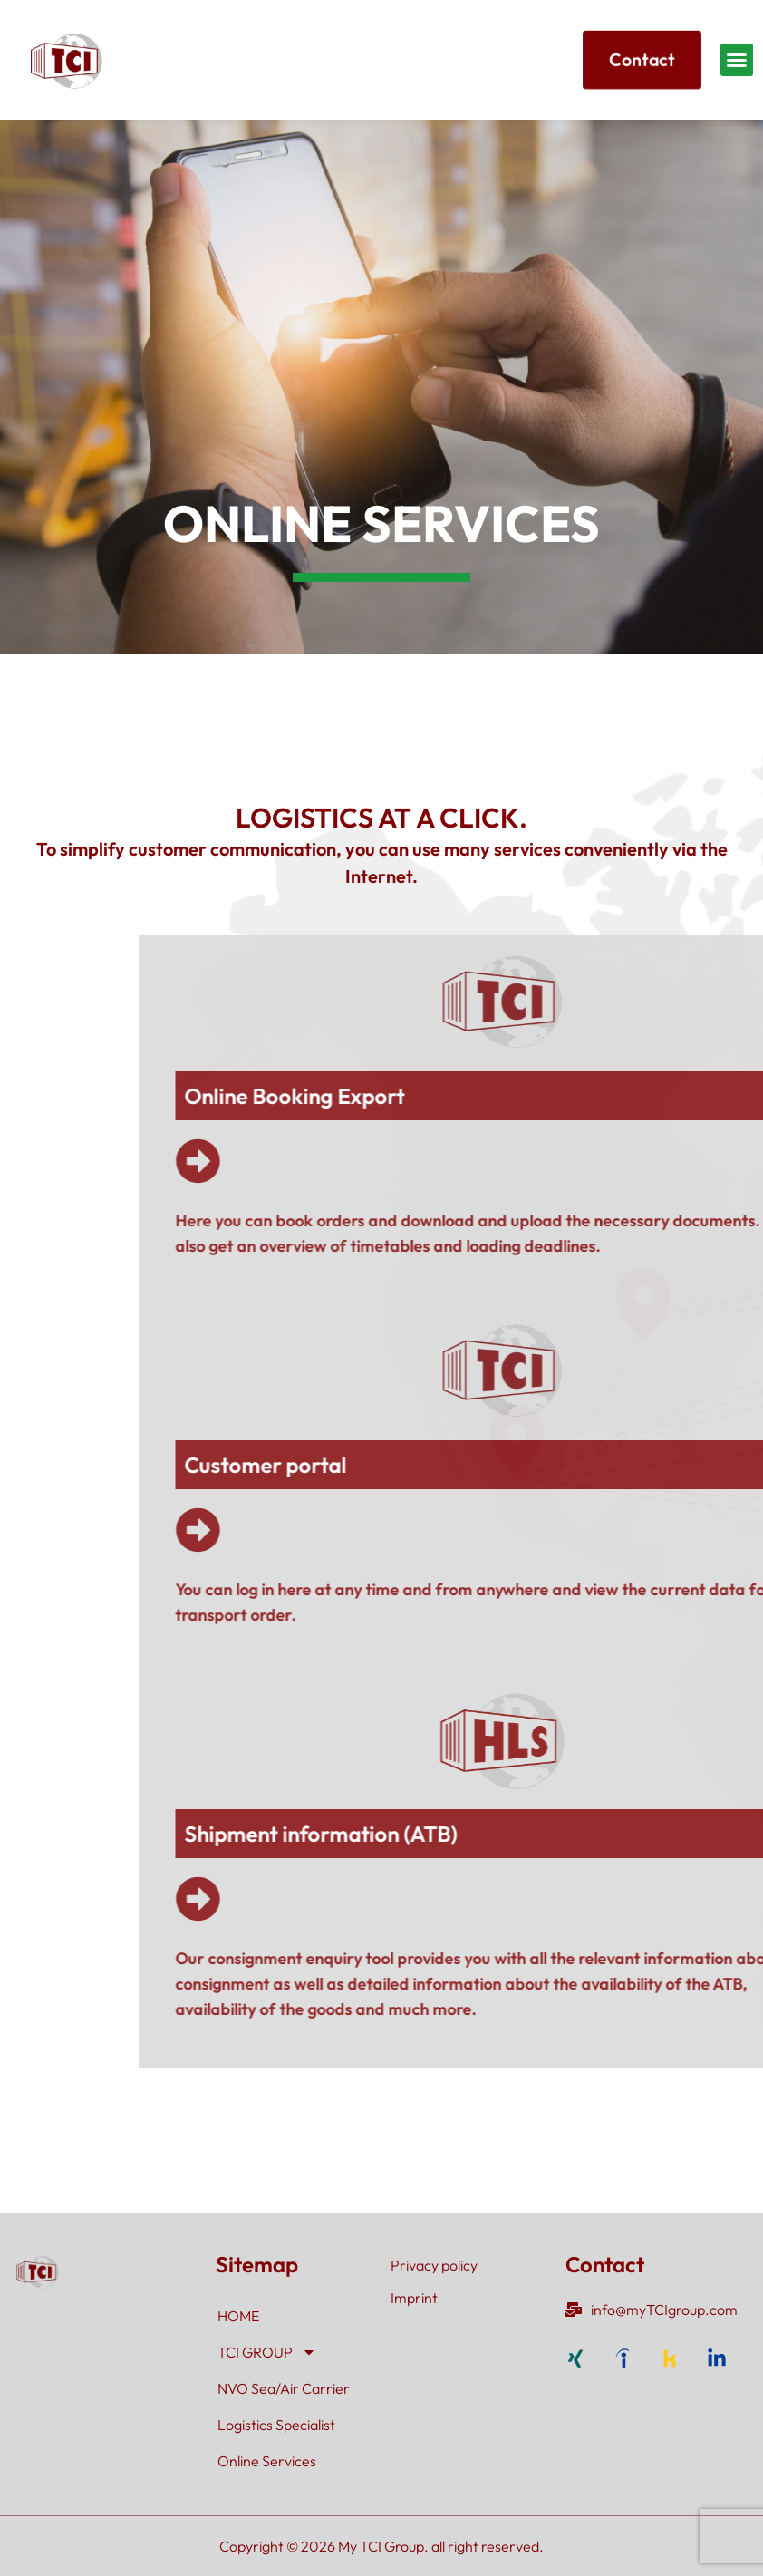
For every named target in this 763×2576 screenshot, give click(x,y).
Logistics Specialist (276, 2425)
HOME (238, 2316)
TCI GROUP (266, 2352)
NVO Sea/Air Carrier (283, 2388)
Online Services (266, 2461)
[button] (736, 60)
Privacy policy (434, 2265)
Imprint (414, 2298)
